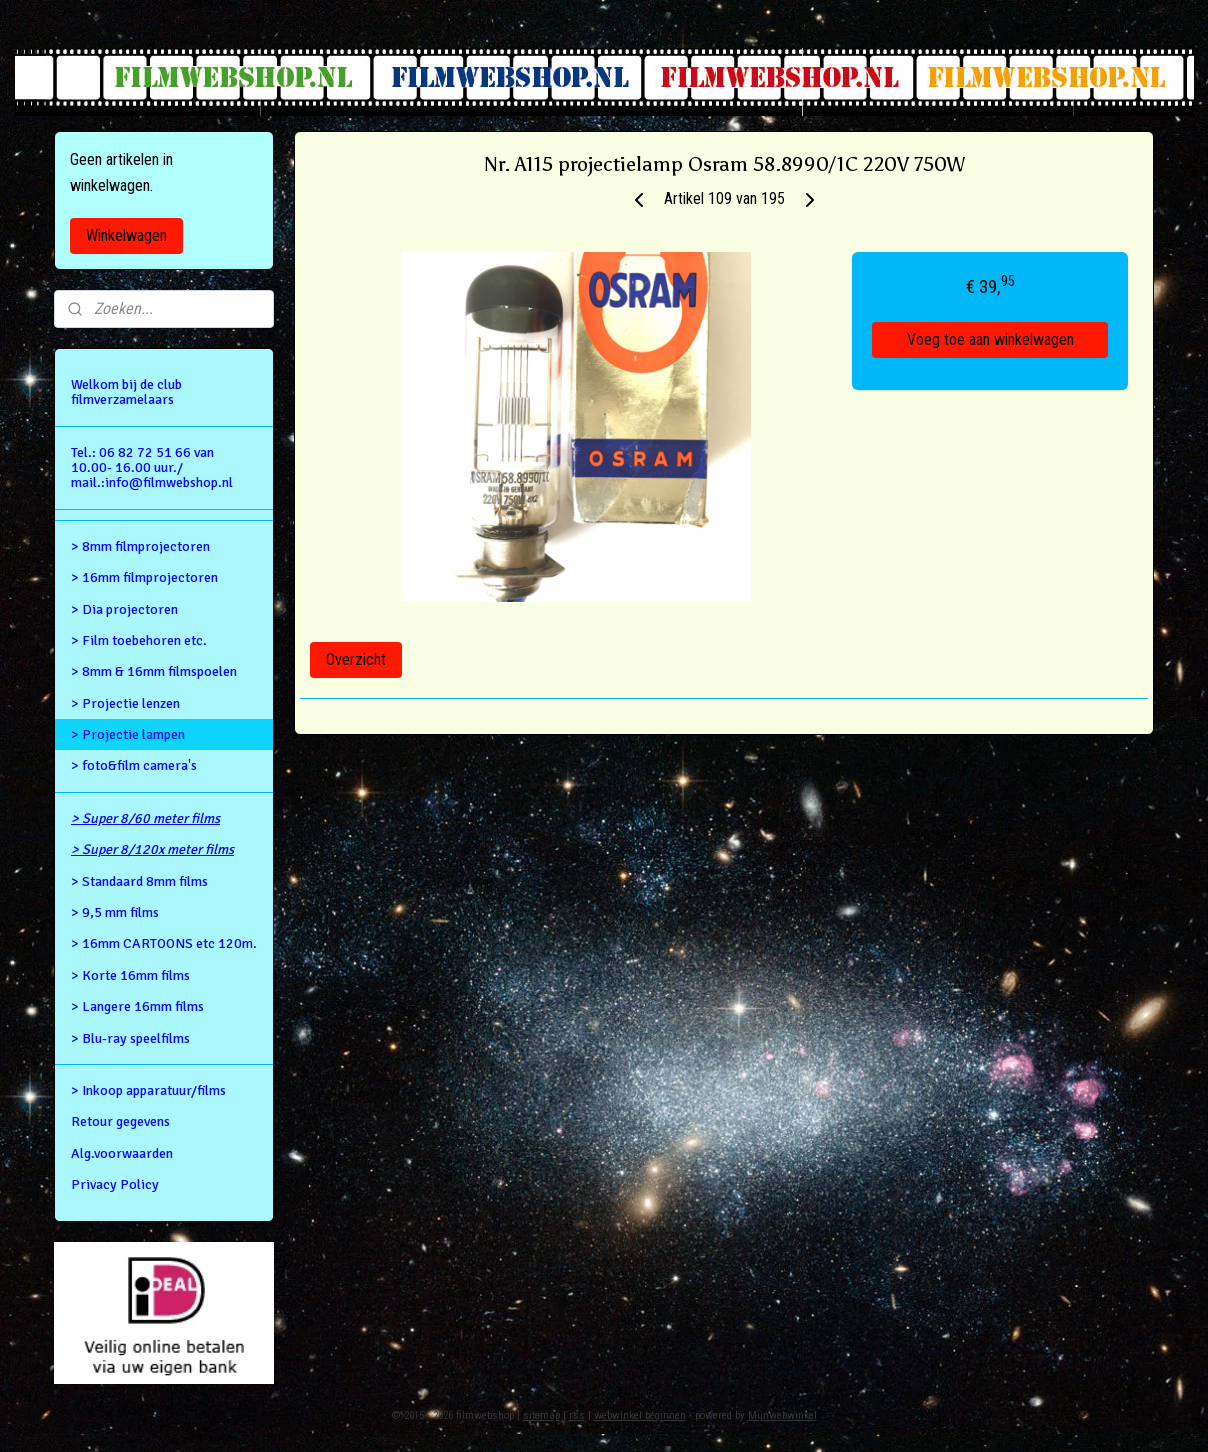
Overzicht (356, 659)
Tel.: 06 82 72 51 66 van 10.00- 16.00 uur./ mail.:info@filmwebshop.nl (152, 468)
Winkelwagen (126, 235)
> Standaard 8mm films (139, 881)
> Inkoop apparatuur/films (148, 1090)
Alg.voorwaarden (122, 1153)
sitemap (541, 1415)
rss (577, 1415)
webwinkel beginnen (640, 1415)
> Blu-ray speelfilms (130, 1038)
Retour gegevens (120, 1121)
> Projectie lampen (128, 734)
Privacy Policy (115, 1184)
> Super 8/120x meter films (152, 849)
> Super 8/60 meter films (145, 818)
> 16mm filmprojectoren (144, 577)
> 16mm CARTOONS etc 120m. (164, 943)
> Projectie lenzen (125, 703)
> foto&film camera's (134, 765)
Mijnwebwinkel (782, 1415)
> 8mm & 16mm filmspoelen (154, 671)
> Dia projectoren (124, 609)
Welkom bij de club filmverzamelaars (126, 392)
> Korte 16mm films (130, 975)
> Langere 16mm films (137, 1006)
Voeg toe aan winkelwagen (990, 339)
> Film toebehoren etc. (139, 640)
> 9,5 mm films (115, 912)
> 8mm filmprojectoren (140, 546)
